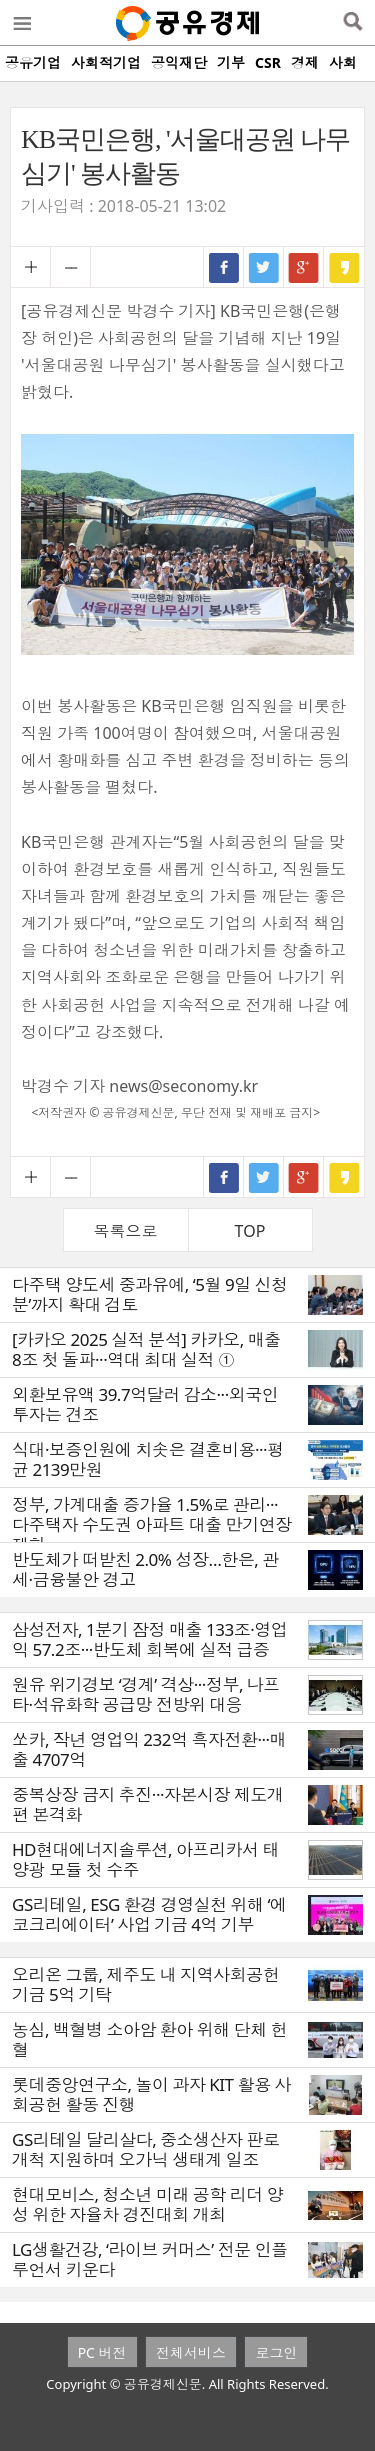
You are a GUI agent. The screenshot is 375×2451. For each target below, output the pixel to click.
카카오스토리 (344, 267)
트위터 (264, 267)
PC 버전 (102, 2352)
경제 (305, 62)
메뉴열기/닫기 (21, 23)
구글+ (304, 267)
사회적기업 (106, 62)
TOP (250, 1231)
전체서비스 (191, 2352)
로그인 (276, 2352)
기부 (231, 62)
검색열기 (352, 23)
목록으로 (126, 1231)
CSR (268, 62)
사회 (343, 62)
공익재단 (179, 62)
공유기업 (33, 62)
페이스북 (224, 267)
